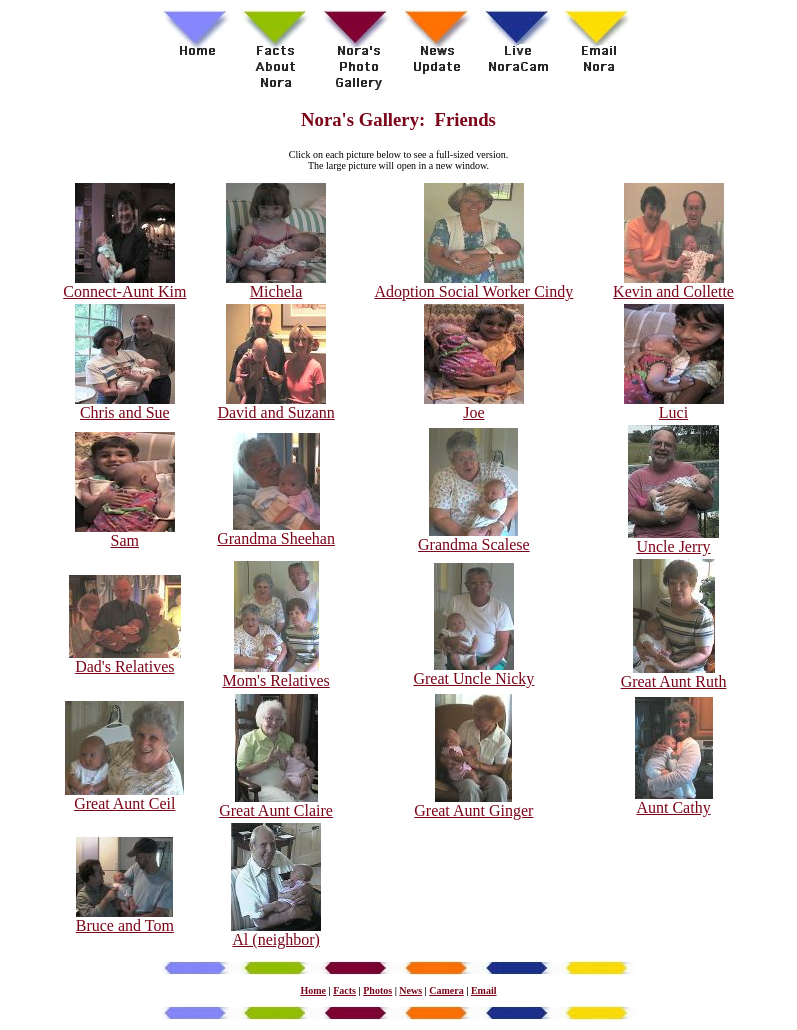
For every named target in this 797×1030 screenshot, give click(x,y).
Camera (446, 990)
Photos (377, 990)
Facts (344, 990)
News (410, 990)
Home (313, 990)
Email (484, 990)
